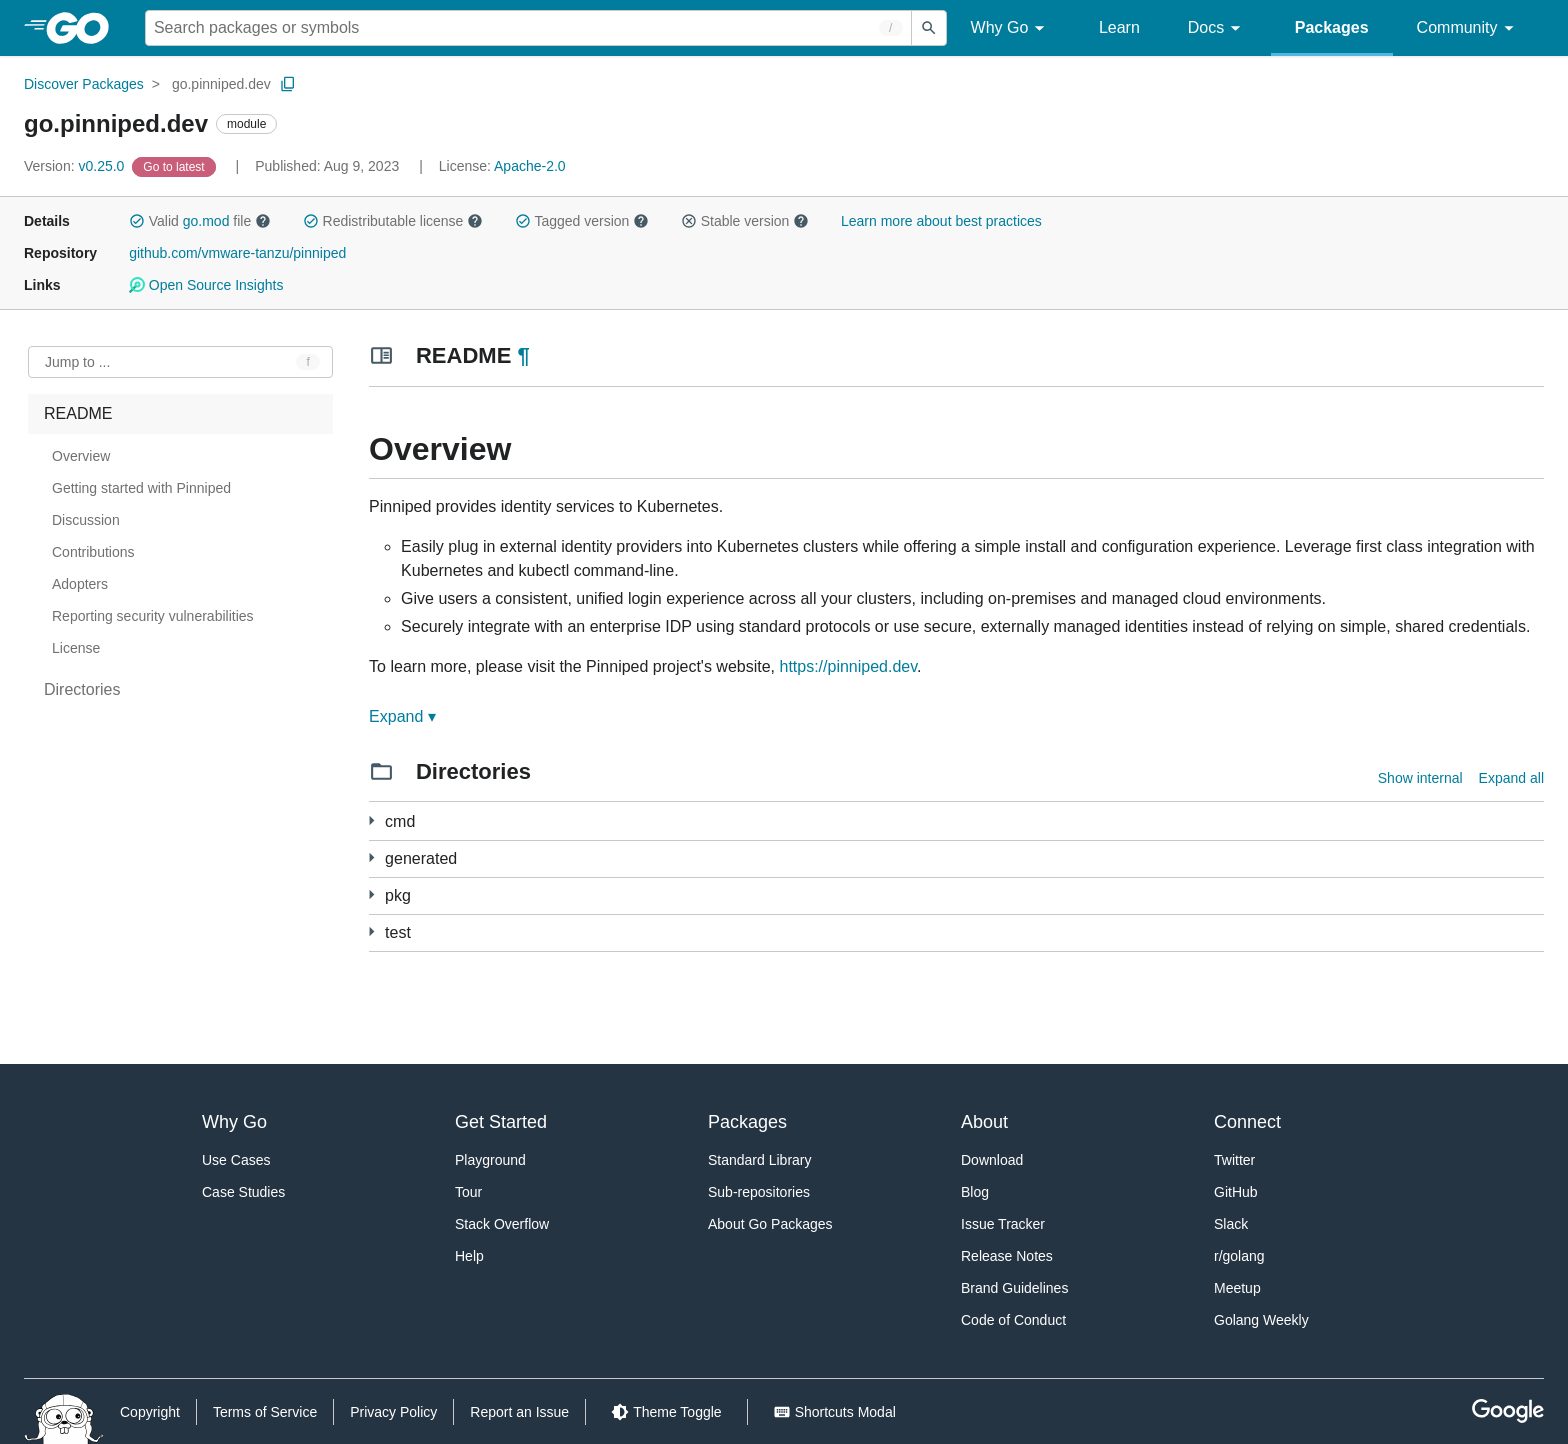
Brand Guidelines (1014, 1288)
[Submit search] (929, 28)
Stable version (745, 221)
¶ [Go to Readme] (523, 355)
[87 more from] (371, 857)
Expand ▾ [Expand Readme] (402, 716)
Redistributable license (393, 221)
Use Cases (236, 1160)
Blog (975, 1192)
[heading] (84, 28)
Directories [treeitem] (82, 689)
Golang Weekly (1261, 1320)
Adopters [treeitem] (80, 584)
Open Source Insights (206, 285)
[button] (137, 221)
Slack (1231, 1224)
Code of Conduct (1013, 1320)
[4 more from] (371, 820)
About (984, 1122)
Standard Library (760, 1160)
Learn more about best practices (941, 221)
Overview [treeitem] (81, 456)
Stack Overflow (502, 1224)
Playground (490, 1160)
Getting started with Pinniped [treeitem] (141, 488)
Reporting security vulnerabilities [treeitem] (153, 616)
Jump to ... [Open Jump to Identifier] (77, 362)
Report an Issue (519, 1412)
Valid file (200, 221)
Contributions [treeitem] (93, 552)
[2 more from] (371, 931)
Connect (1247, 1122)
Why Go (1011, 28)
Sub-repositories (759, 1192)
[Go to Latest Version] (175, 166)
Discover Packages (84, 84)
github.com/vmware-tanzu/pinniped (237, 253)
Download (992, 1160)
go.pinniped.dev (221, 84)
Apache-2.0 (530, 166)
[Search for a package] (528, 28)
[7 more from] (371, 894)
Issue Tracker (1003, 1224)
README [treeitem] (78, 413)
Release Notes (1007, 1256)
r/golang (1239, 1256)
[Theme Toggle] (666, 1412)
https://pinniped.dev (848, 666)
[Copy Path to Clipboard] (288, 84)
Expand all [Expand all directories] (1511, 778)
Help (469, 1256)
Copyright (150, 1412)
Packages (1332, 27)
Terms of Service (265, 1412)
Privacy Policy (393, 1412)
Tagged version (582, 221)
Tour (468, 1192)
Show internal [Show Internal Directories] (1420, 778)
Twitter (1234, 1160)
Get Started (501, 1122)
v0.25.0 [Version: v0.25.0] (76, 166)
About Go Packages (770, 1224)
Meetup (1237, 1288)
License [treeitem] (76, 648)
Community (1468, 28)
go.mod (206, 221)
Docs (1217, 28)
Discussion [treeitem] (86, 520)
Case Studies (243, 1192)
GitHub (1236, 1192)
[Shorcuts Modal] (834, 1412)
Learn (1119, 27)
